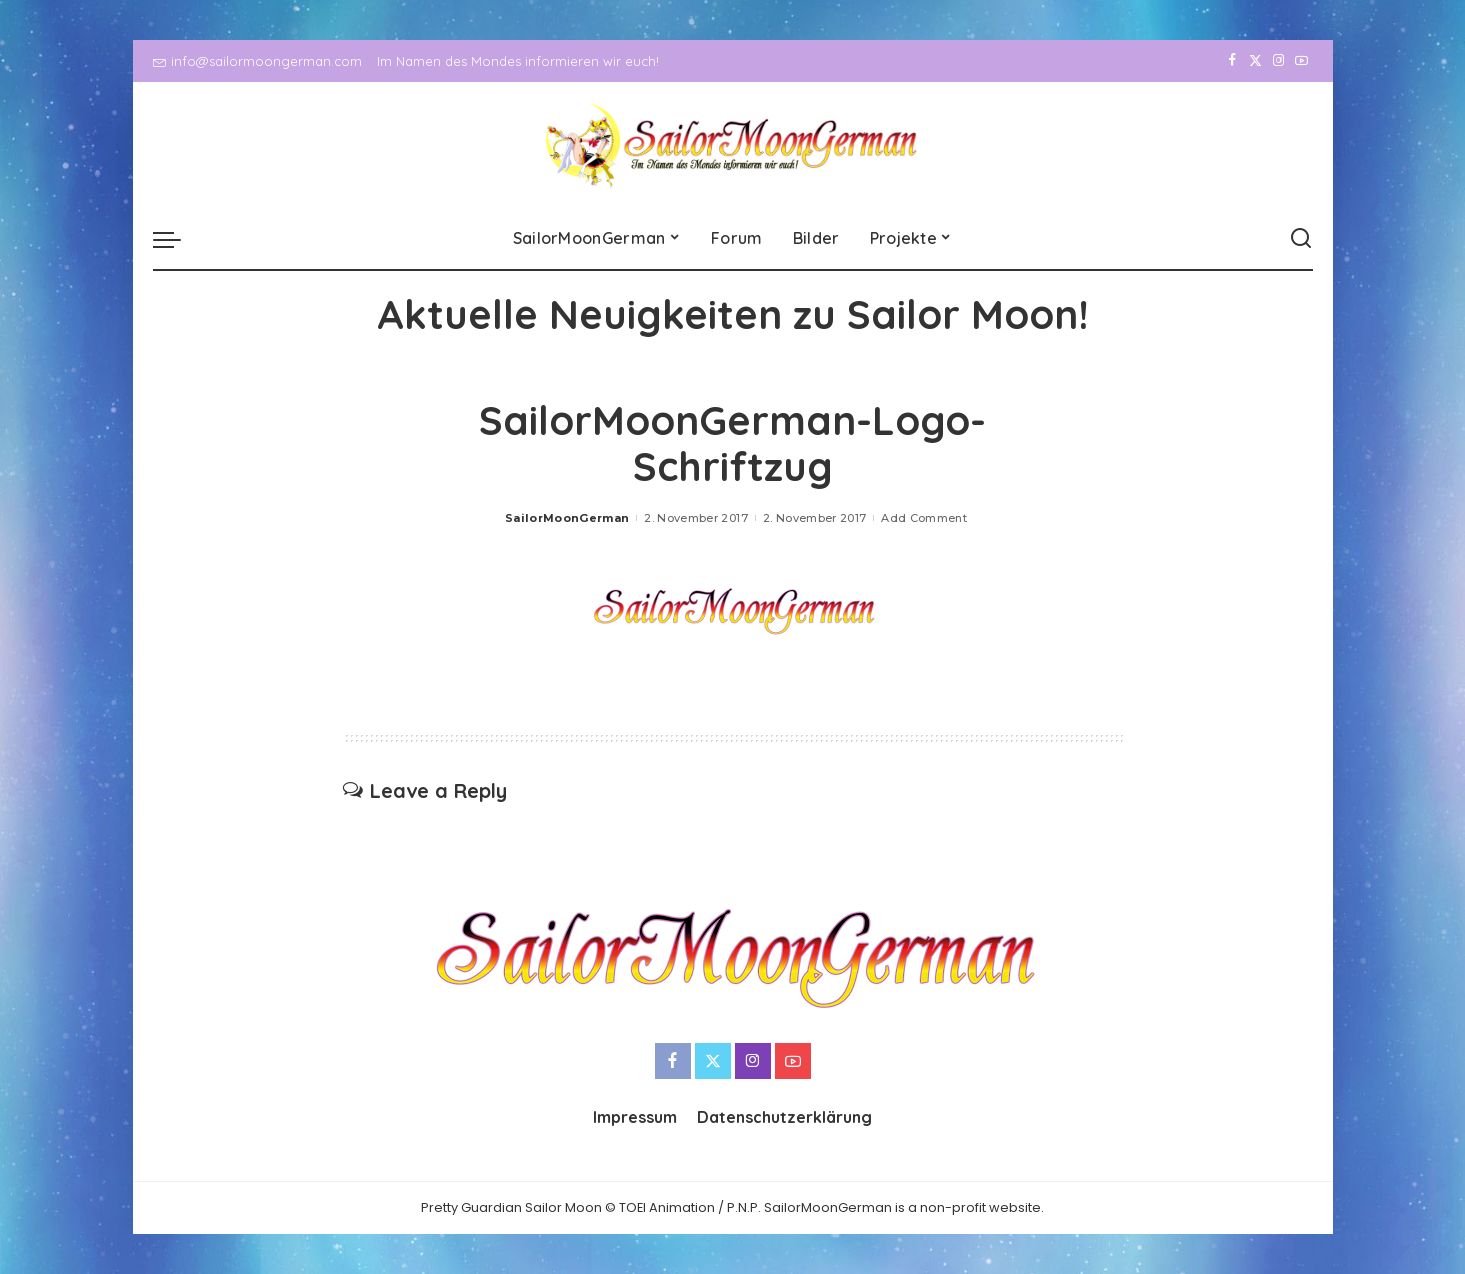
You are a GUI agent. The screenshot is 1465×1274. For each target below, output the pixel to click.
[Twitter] (1255, 61)
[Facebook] (1232, 61)
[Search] (1301, 239)
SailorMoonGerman (567, 518)
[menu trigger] (177, 239)
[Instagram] (1278, 61)
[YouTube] (1301, 61)
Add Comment (924, 518)
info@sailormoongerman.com (257, 61)
